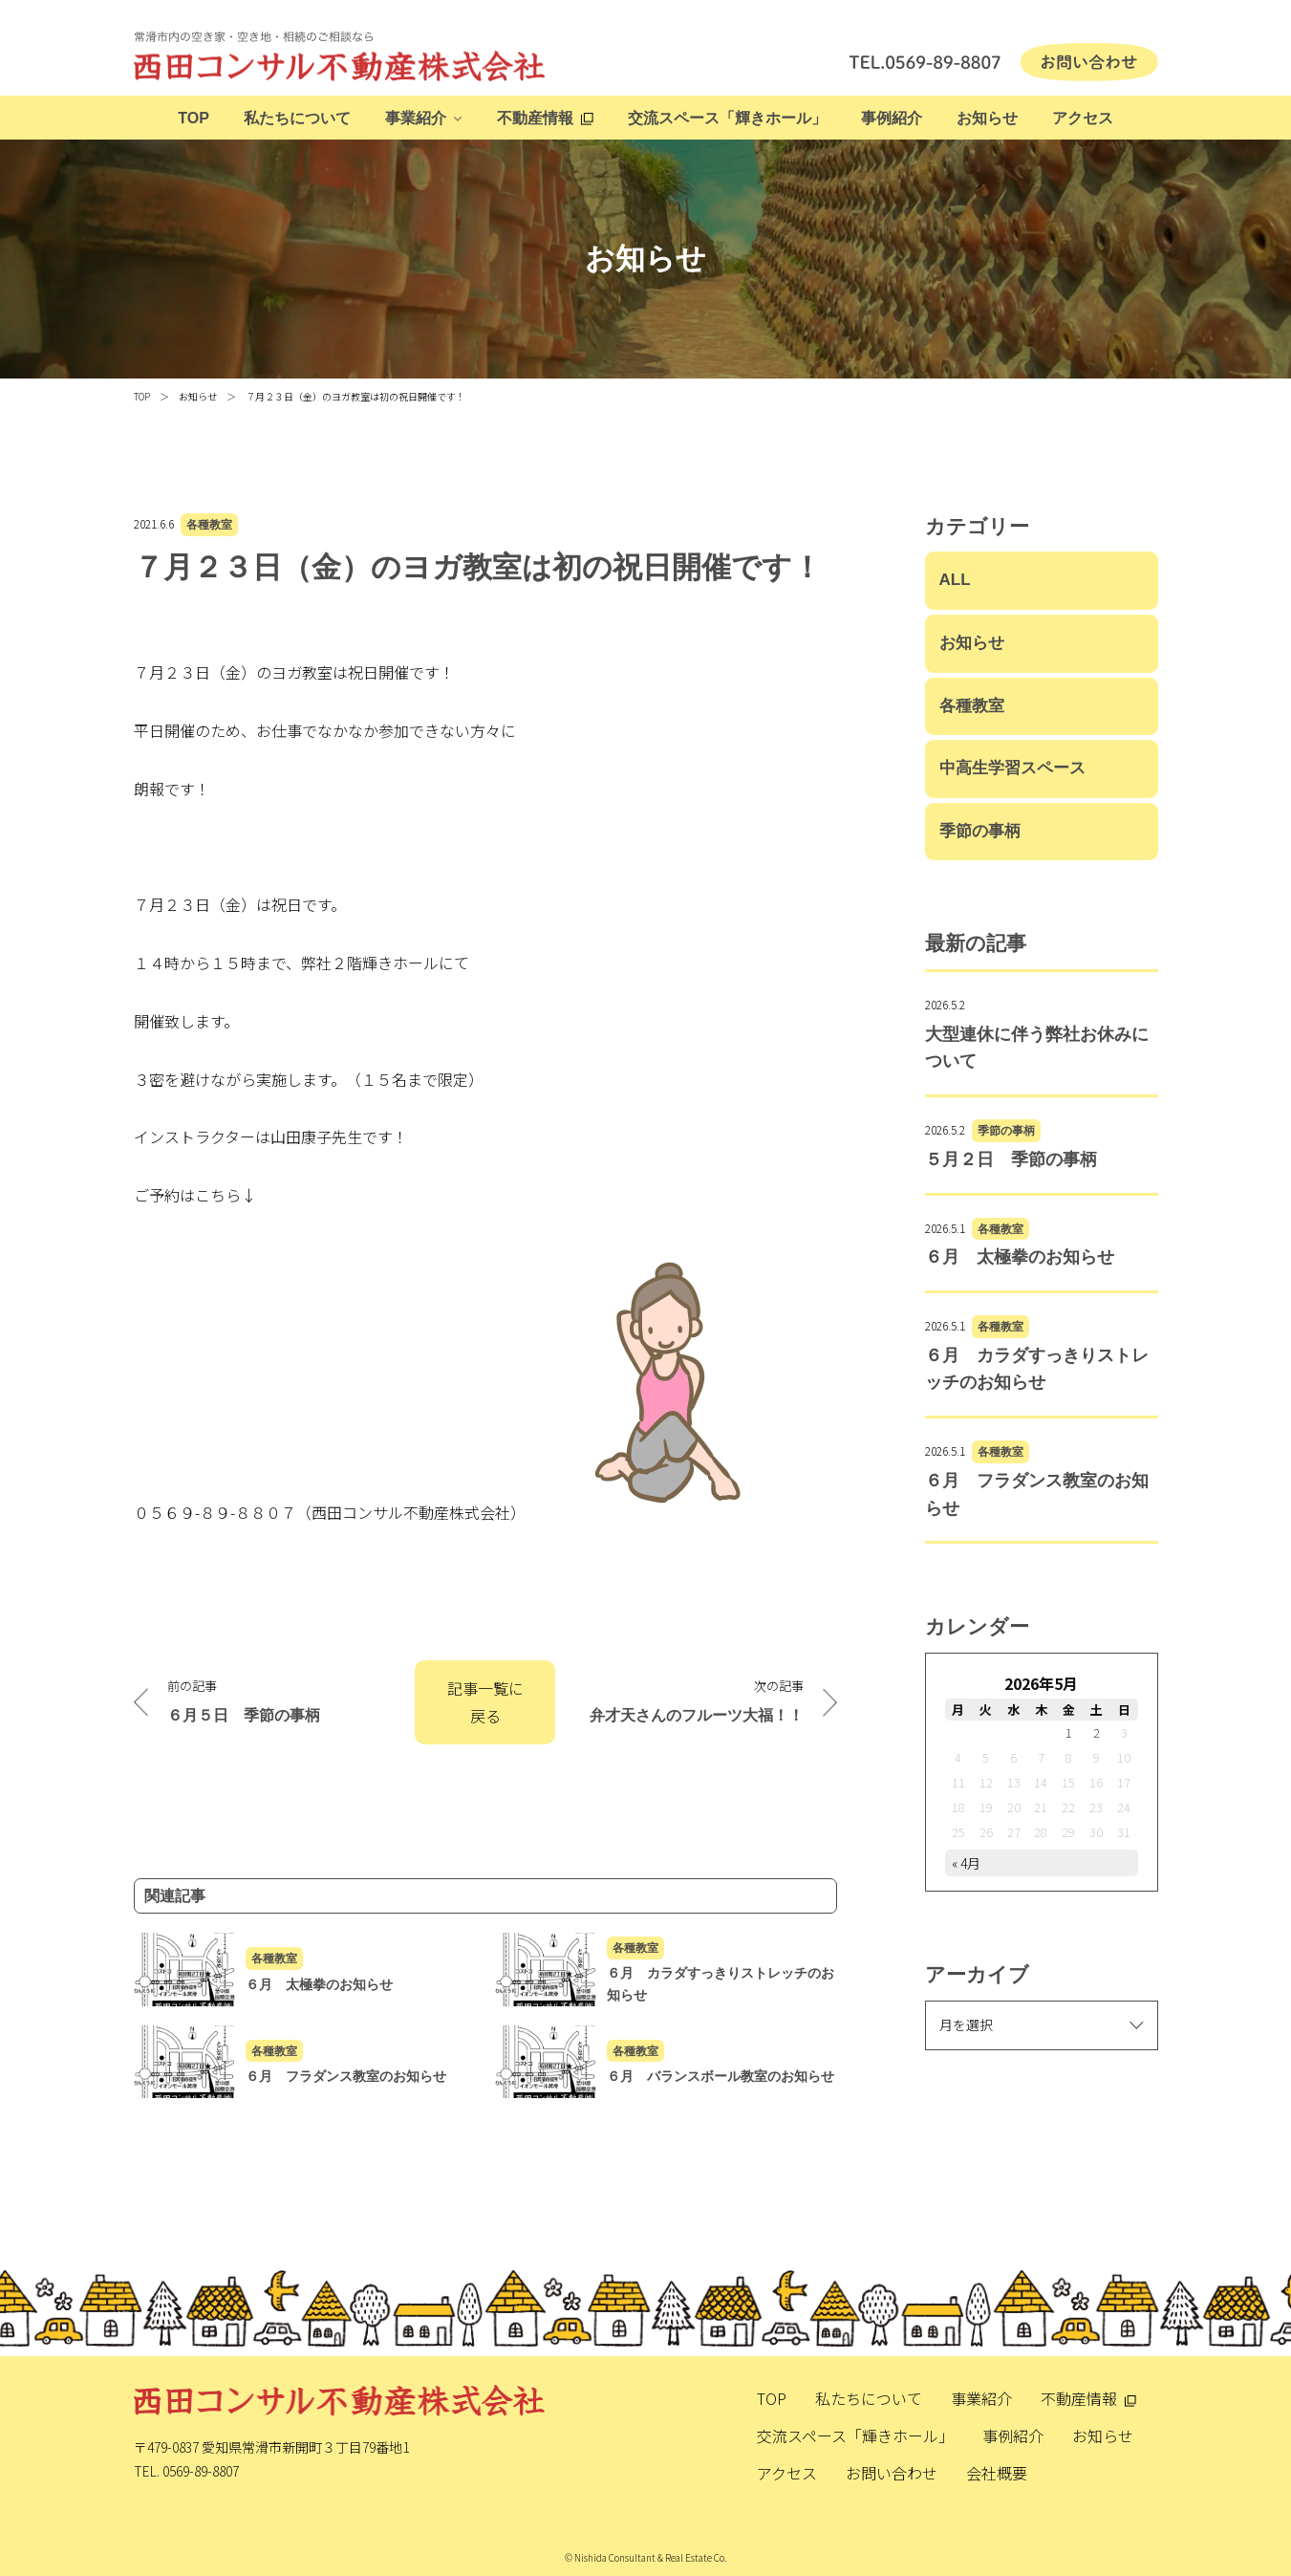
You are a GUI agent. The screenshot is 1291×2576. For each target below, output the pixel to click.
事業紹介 (415, 118)
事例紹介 (891, 118)
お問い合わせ (891, 2472)
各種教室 (209, 524)
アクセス (1082, 118)
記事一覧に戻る (485, 1702)
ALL (955, 580)
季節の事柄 (980, 831)
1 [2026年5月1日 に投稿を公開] (1068, 1732)
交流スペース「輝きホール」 (727, 118)
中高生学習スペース (1012, 768)
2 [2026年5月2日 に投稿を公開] (1096, 1732)
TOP (193, 118)
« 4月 (966, 1862)
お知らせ (987, 118)
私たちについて (297, 118)
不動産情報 (535, 118)
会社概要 (996, 2472)
